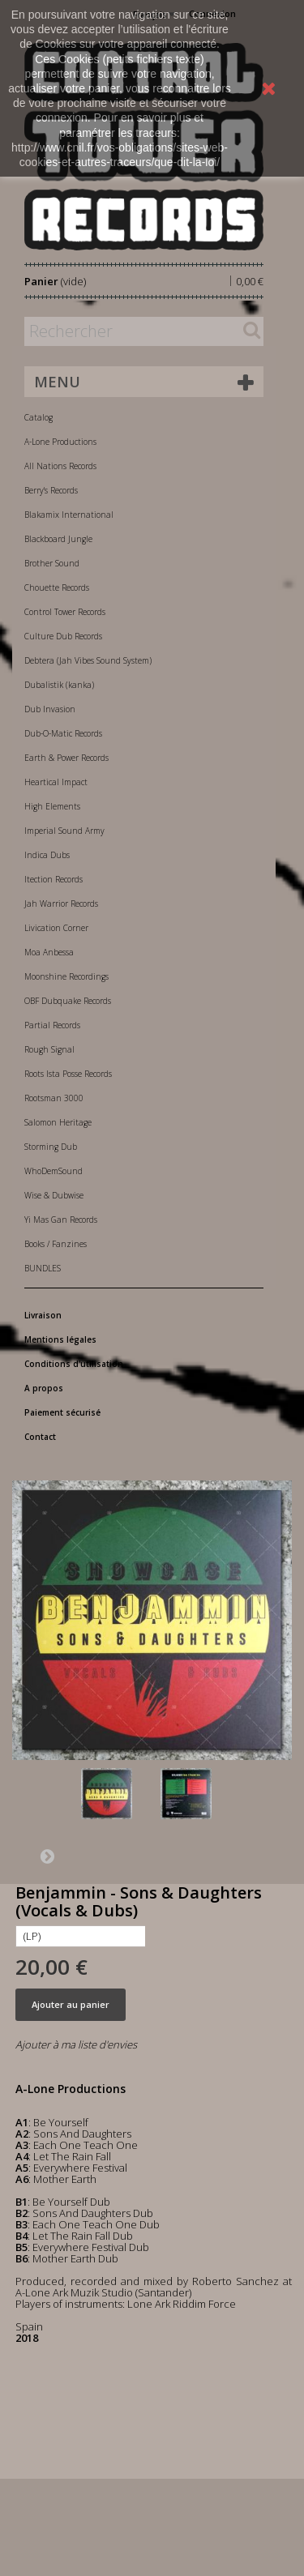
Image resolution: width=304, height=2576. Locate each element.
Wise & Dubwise (53, 1195)
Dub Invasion (49, 709)
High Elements (52, 806)
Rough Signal (49, 1049)
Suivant (47, 1856)
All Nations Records (60, 466)
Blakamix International (68, 514)
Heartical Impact (56, 782)
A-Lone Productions (60, 441)
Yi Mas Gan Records (60, 1219)
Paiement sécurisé (62, 1412)
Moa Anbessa (49, 952)
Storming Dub (50, 1146)
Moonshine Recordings (66, 976)
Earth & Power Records (66, 757)
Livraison (43, 1315)
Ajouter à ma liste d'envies (76, 2044)
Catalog (38, 417)
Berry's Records (51, 490)
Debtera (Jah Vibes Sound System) (88, 660)
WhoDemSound (53, 1171)
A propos (43, 1388)
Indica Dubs (47, 855)
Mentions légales (60, 1339)
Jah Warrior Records (61, 903)
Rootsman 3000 (53, 1098)
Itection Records (53, 879)
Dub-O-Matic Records (63, 733)
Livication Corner (56, 927)
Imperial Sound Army (64, 830)
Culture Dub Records (63, 636)
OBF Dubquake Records (67, 1000)
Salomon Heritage (58, 1122)
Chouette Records (56, 587)
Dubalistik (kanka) (59, 684)
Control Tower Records (64, 611)
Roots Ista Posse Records (68, 1073)
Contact (40, 1436)
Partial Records (52, 1025)
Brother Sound (51, 563)
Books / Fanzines (55, 1244)
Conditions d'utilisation (73, 1363)
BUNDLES (42, 1268)
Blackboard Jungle (58, 539)
